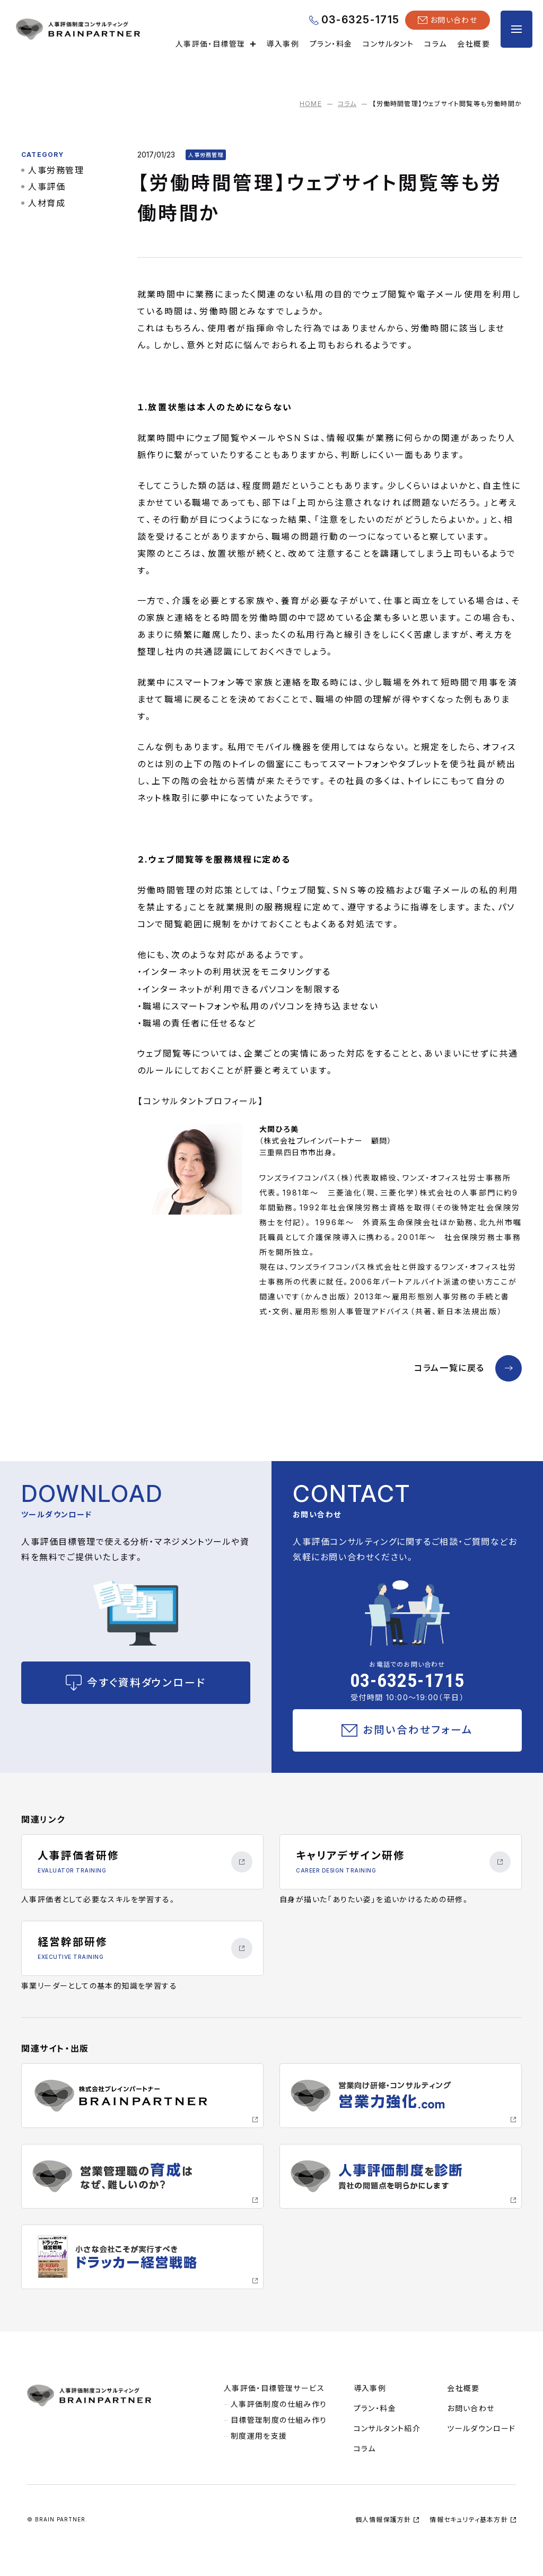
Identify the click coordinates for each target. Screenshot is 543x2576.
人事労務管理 (56, 170)
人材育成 (46, 203)
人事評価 (46, 186)
